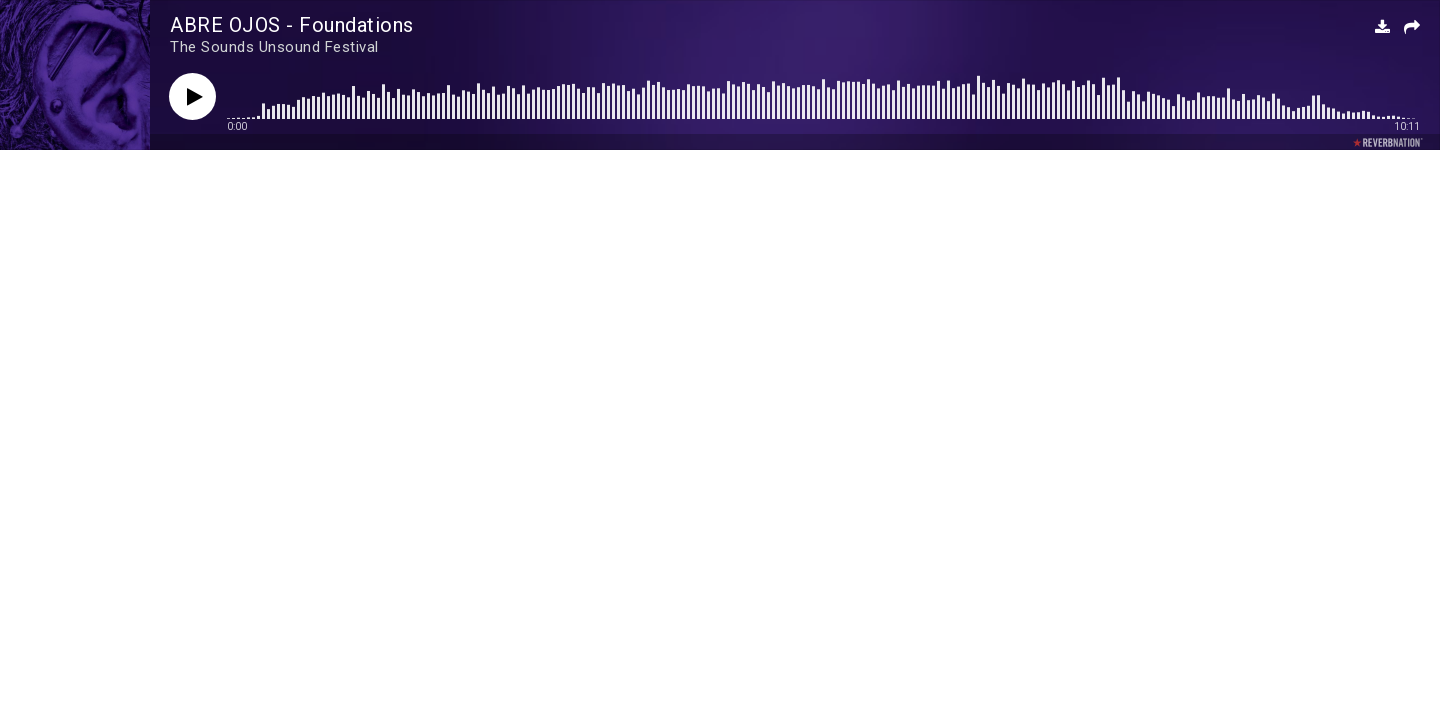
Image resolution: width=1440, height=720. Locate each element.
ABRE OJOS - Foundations (292, 25)
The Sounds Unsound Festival (274, 47)
